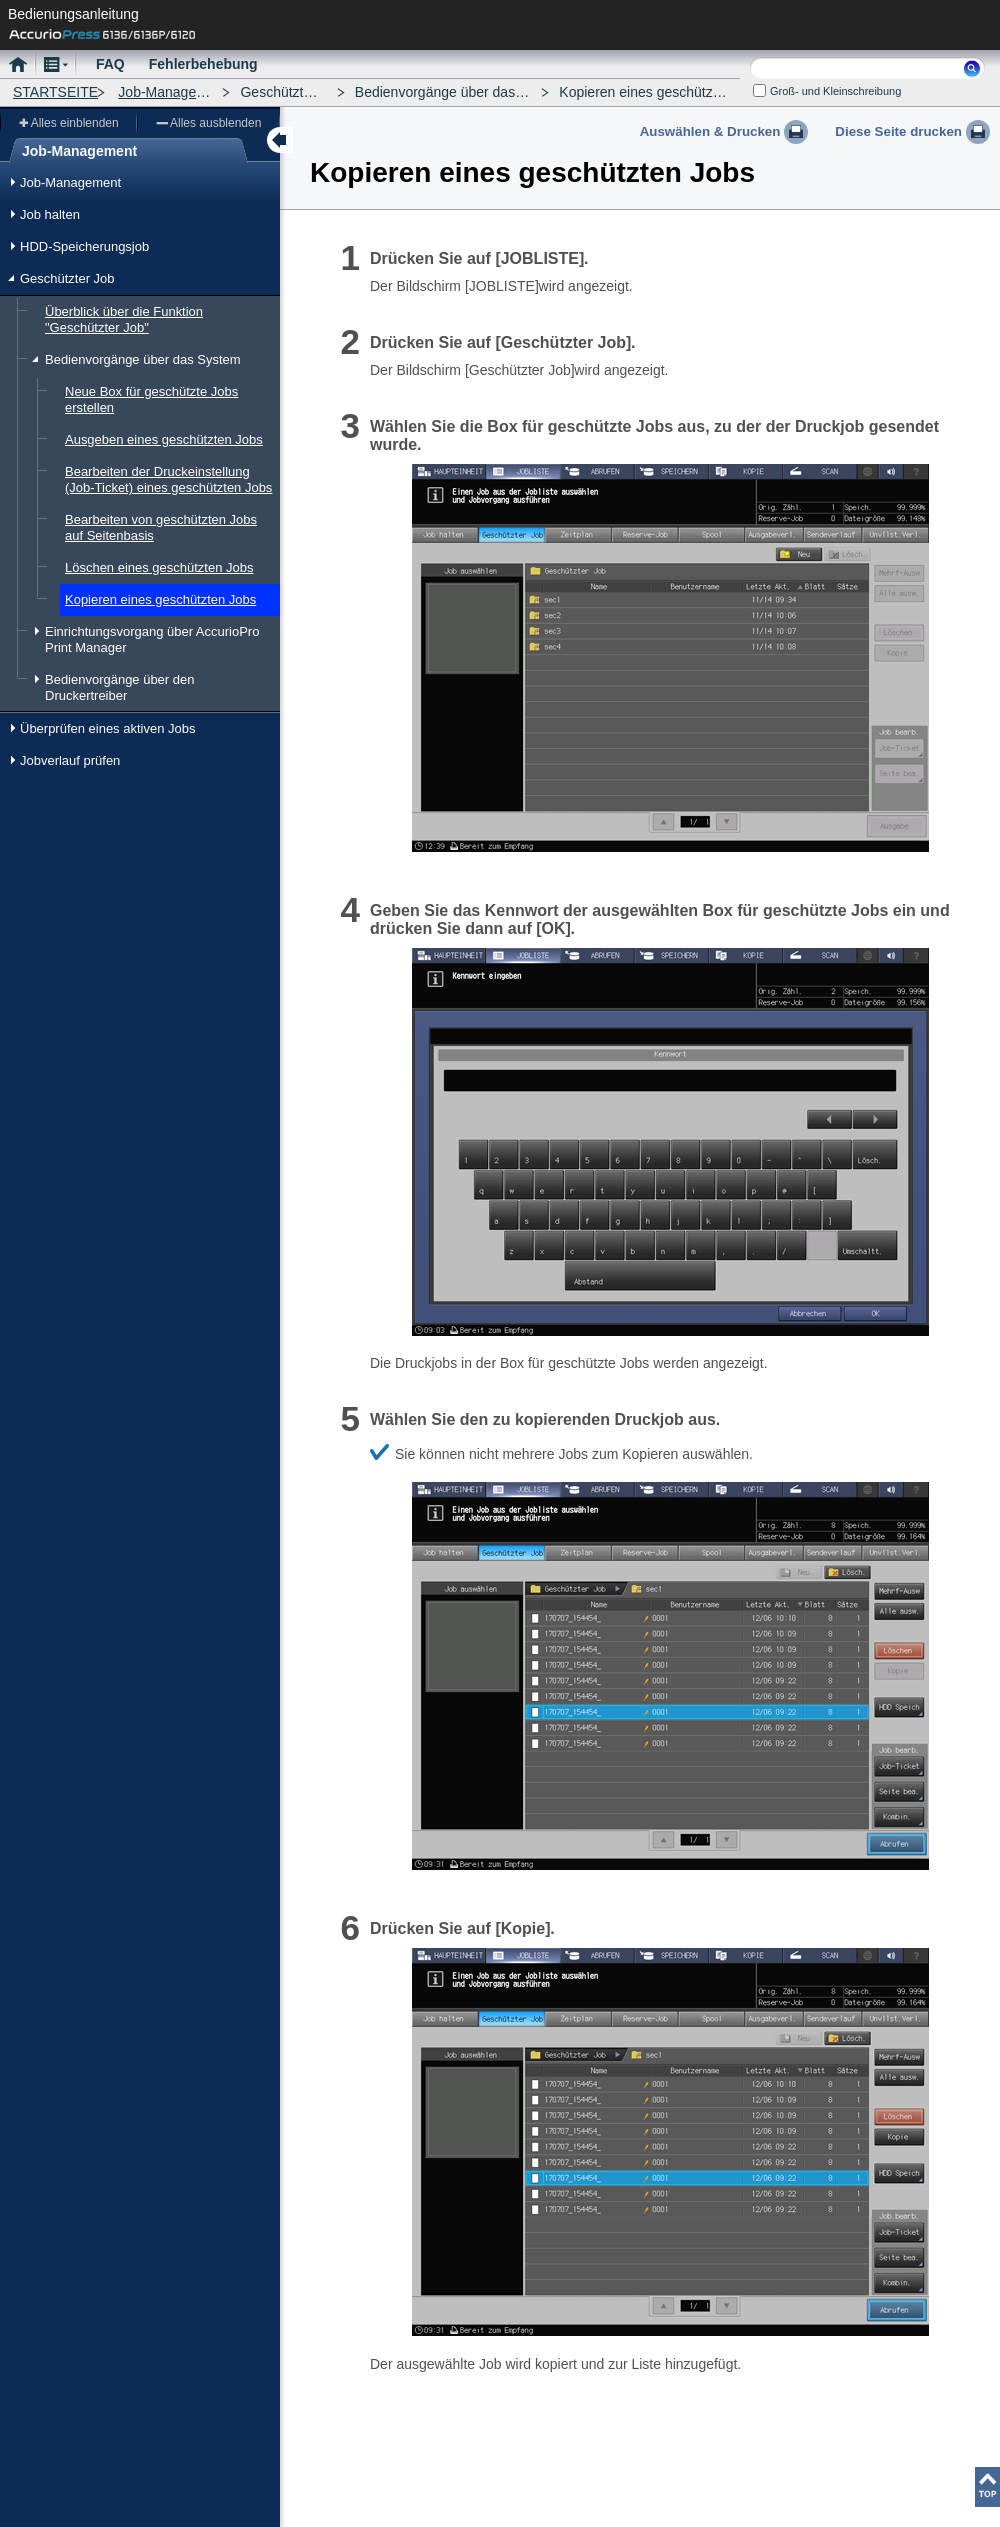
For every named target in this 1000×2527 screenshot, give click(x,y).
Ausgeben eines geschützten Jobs (164, 439)
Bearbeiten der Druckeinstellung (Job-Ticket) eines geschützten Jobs (168, 479)
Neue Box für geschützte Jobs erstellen (151, 399)
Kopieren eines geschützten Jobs (160, 599)
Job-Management (172, 92)
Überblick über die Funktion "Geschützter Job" (124, 319)
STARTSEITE (55, 92)
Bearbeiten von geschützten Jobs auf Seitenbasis (161, 527)
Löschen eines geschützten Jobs (159, 567)
